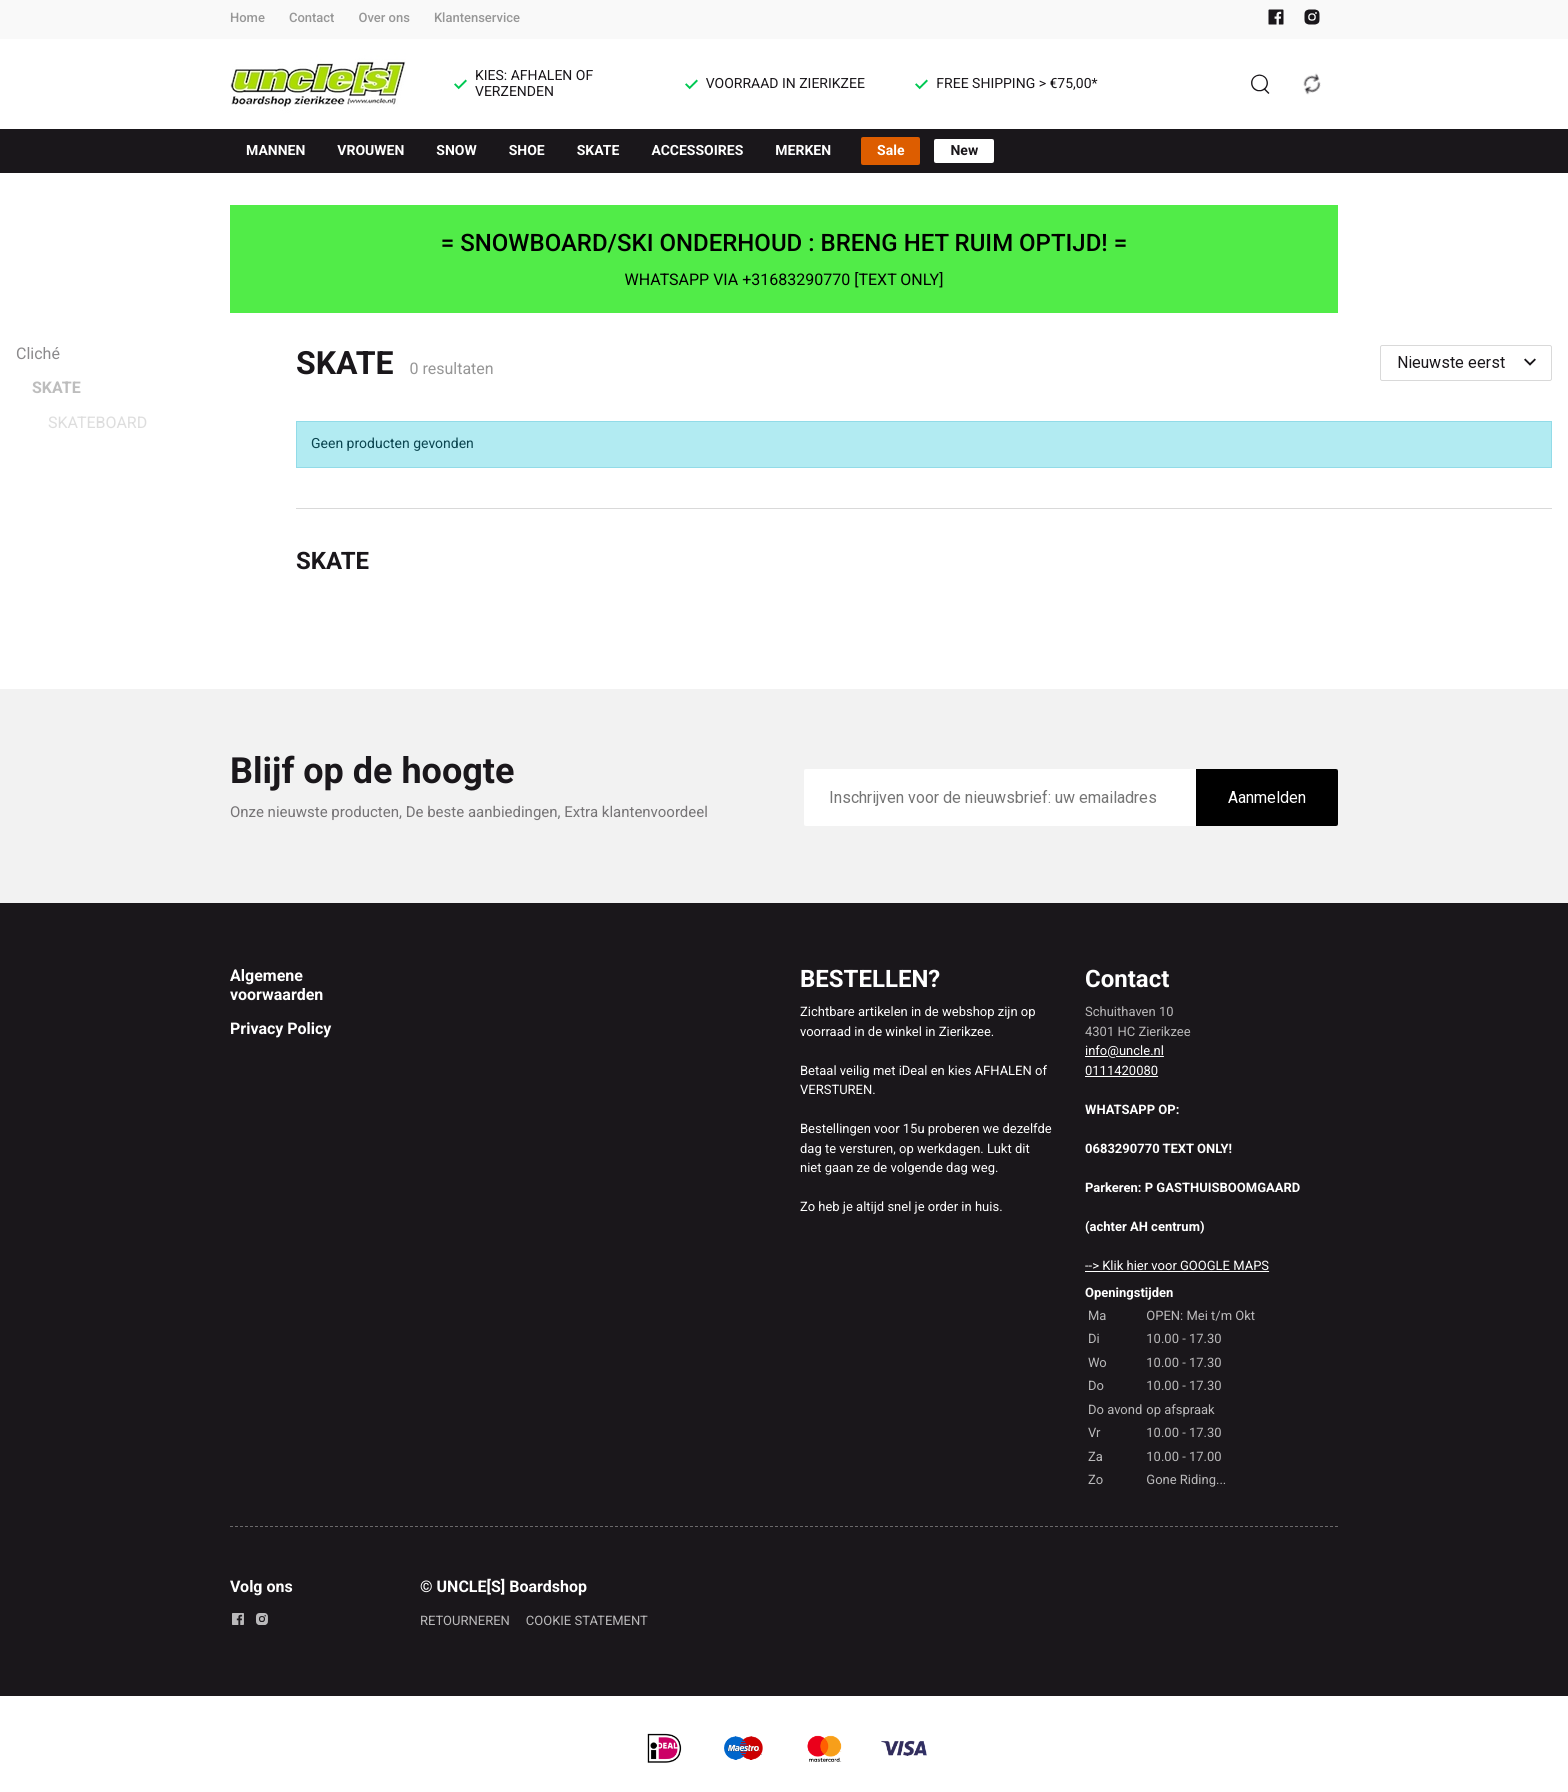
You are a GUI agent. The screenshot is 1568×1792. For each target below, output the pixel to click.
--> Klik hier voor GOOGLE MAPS (1177, 1266)
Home (247, 18)
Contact (312, 18)
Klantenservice (477, 18)
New (964, 151)
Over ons (383, 18)
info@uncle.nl (1124, 1051)
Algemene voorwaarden (276, 984)
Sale (890, 151)
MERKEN (803, 151)
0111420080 (1121, 1071)
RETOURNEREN (465, 1621)
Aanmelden (1267, 797)
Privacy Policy (280, 1028)
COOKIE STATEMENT (587, 1621)
